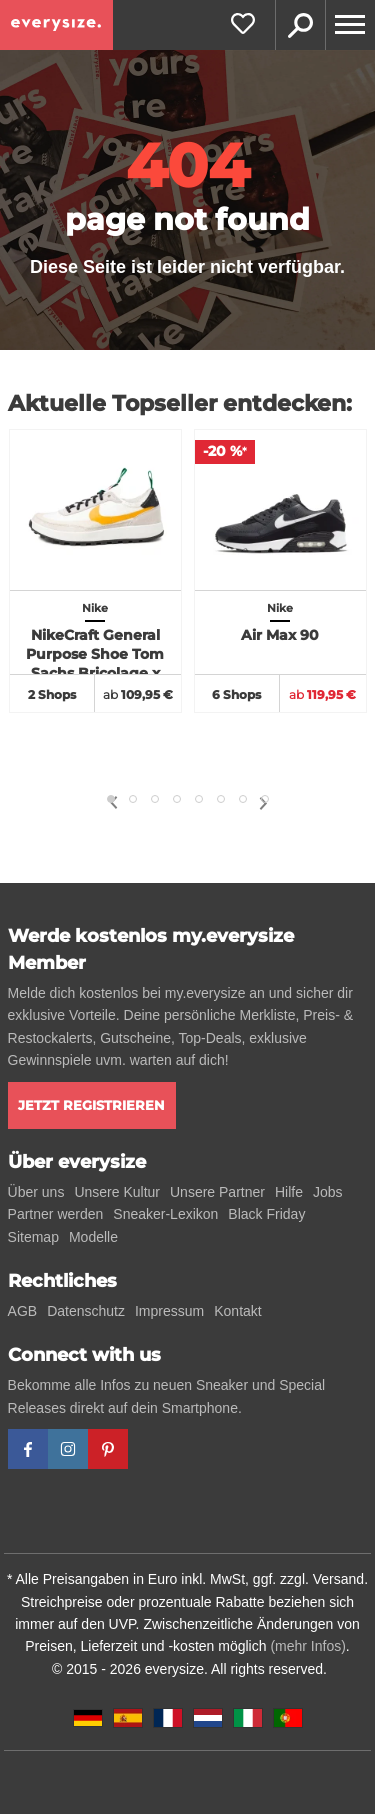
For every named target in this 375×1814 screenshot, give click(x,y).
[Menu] (350, 25)
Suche (300, 25)
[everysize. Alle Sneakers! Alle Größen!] (56, 25)
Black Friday (266, 1214)
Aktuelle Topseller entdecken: (180, 403)
